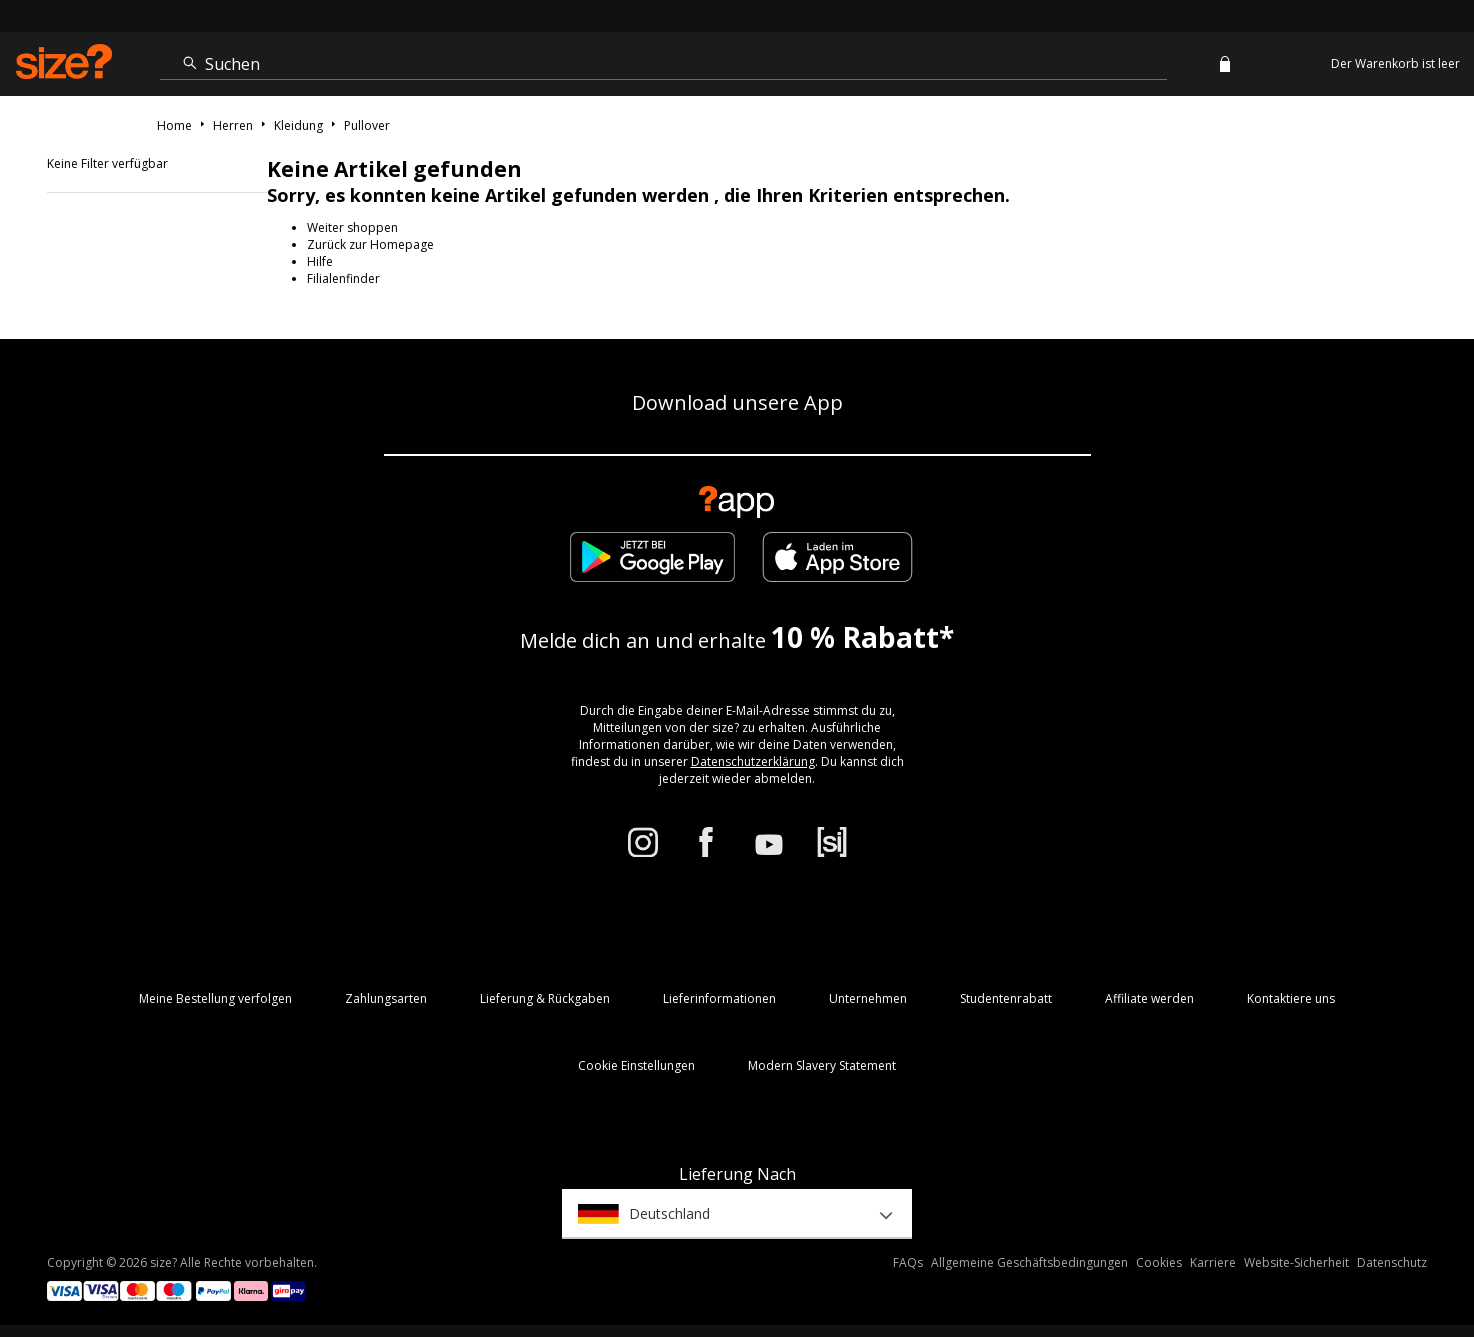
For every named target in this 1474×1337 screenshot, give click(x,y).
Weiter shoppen (352, 227)
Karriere (1213, 1262)
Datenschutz (1392, 1262)
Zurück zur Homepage (370, 244)
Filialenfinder (343, 278)
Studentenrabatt (1006, 998)
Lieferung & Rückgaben (545, 998)
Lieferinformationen (719, 998)
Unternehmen (868, 998)
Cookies (1159, 1262)
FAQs (908, 1262)
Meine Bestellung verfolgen (215, 998)
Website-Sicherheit (1296, 1262)
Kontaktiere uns (1291, 998)
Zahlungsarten (386, 998)
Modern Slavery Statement (822, 1065)
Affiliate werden (1149, 998)
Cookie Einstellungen (636, 1065)
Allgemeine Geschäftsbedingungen (1029, 1262)
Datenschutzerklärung (753, 761)
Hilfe (320, 261)
